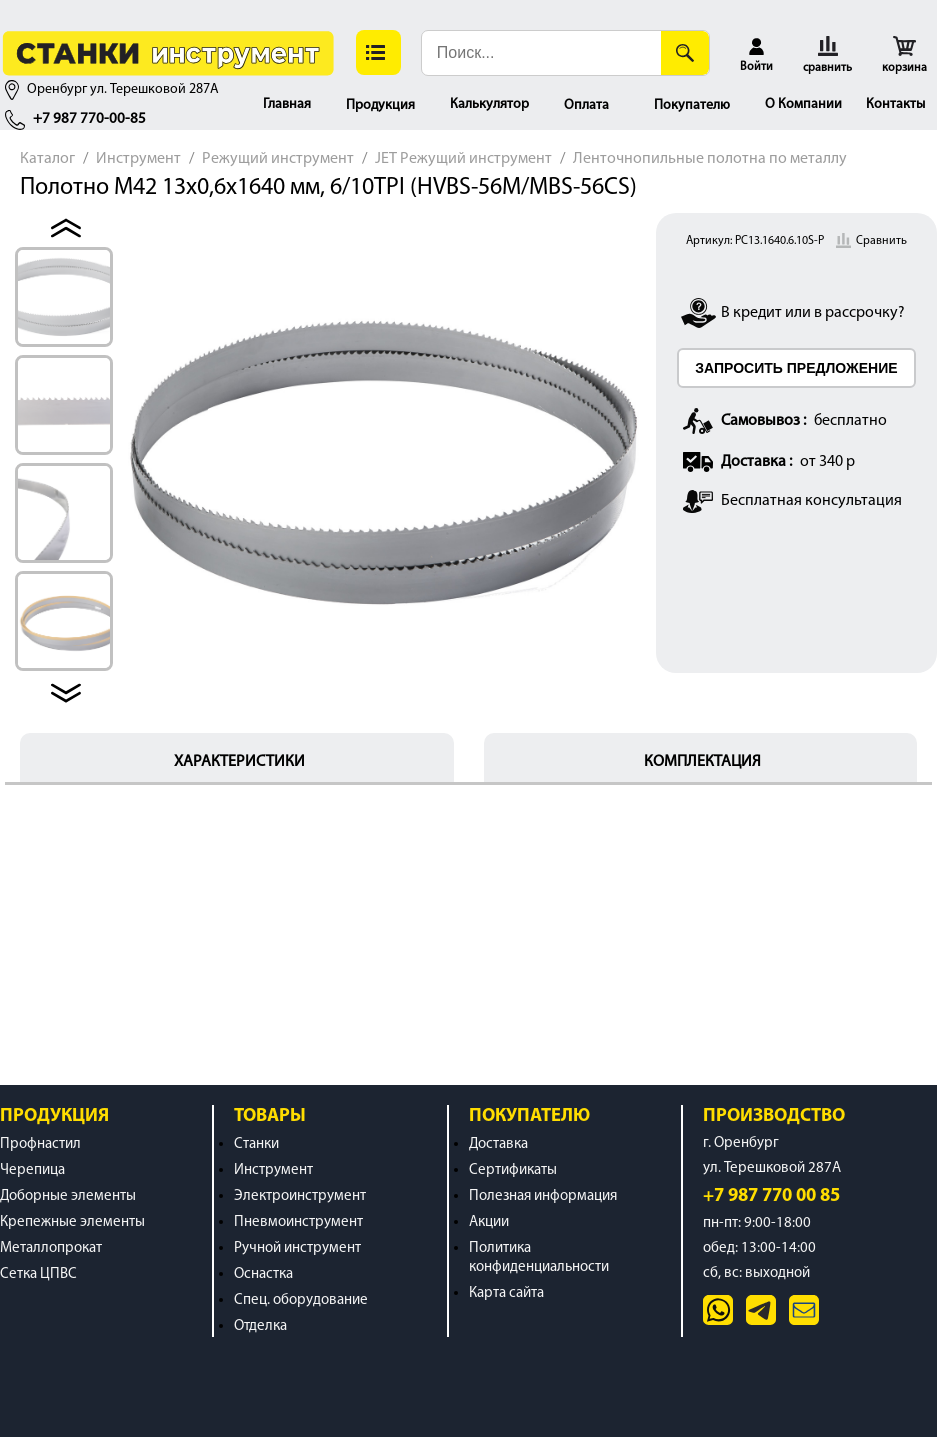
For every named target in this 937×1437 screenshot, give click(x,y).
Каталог (47, 159)
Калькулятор (489, 104)
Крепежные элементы (72, 1222)
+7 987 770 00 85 (771, 1196)
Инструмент (138, 159)
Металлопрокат (51, 1248)
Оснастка (263, 1274)
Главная (287, 104)
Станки (256, 1144)
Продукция (380, 105)
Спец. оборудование (301, 1300)
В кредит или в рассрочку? (813, 313)
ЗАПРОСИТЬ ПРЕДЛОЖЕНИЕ (796, 368)
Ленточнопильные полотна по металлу (710, 159)
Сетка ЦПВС (38, 1274)
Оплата (586, 105)
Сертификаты (513, 1170)
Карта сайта (506, 1293)
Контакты (895, 104)
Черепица (32, 1170)
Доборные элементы (68, 1196)
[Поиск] (685, 53)
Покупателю (692, 105)
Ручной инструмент (297, 1248)
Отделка (260, 1326)
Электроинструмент (300, 1196)
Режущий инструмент (278, 159)
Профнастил (40, 1144)
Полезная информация (543, 1196)
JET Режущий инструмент (463, 159)
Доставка (498, 1144)
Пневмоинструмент (298, 1222)
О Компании (803, 104)
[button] (378, 52)
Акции (489, 1222)
